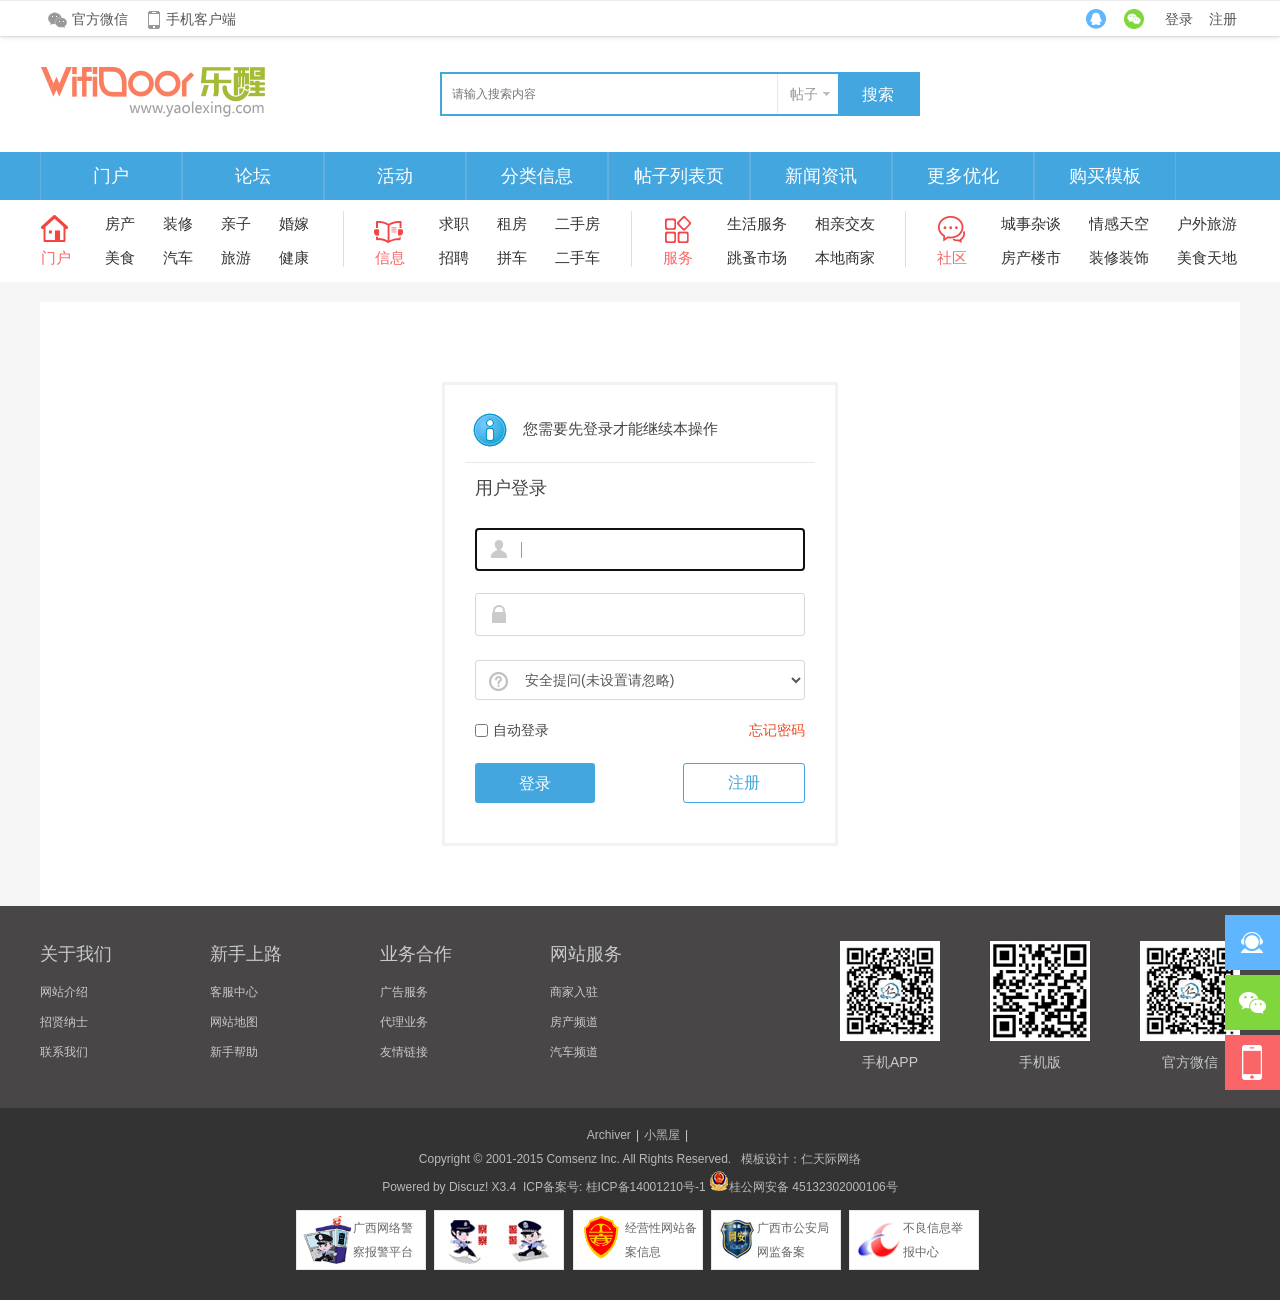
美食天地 (1207, 257)
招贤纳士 (64, 1022)
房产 (120, 223)
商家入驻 (574, 992)
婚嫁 (294, 223)
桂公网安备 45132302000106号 (803, 1187)
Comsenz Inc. (582, 1159)
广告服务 (404, 992)
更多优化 (963, 176)
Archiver (609, 1135)
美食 (120, 257)
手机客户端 (201, 19)
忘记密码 (777, 730)
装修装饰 (1119, 257)
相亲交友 (845, 223)
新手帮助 (234, 1052)
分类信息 (537, 176)
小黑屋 (662, 1135)
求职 (454, 223)
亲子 (236, 223)
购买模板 (1105, 176)
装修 (178, 223)
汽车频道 (574, 1052)
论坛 (253, 176)
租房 (512, 223)
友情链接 (404, 1052)
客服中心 (234, 992)
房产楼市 (1031, 257)
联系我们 (64, 1052)
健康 (294, 257)
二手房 (577, 223)
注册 (1223, 19)
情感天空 (1119, 223)
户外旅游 (1207, 223)
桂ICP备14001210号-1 (646, 1187)
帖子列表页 (679, 176)
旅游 (236, 257)
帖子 (804, 94)
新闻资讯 (821, 176)
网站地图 (234, 1022)
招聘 (454, 257)
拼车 (512, 257)
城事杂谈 (1031, 223)
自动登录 (512, 730)
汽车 (178, 257)
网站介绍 (64, 992)
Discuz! (468, 1187)
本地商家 (845, 257)
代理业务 (404, 1022)
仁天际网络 (831, 1159)
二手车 (577, 257)
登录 (1179, 19)
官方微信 (100, 19)
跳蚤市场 (757, 257)
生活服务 (757, 223)
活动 (395, 176)
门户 (111, 176)
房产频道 (574, 1022)
